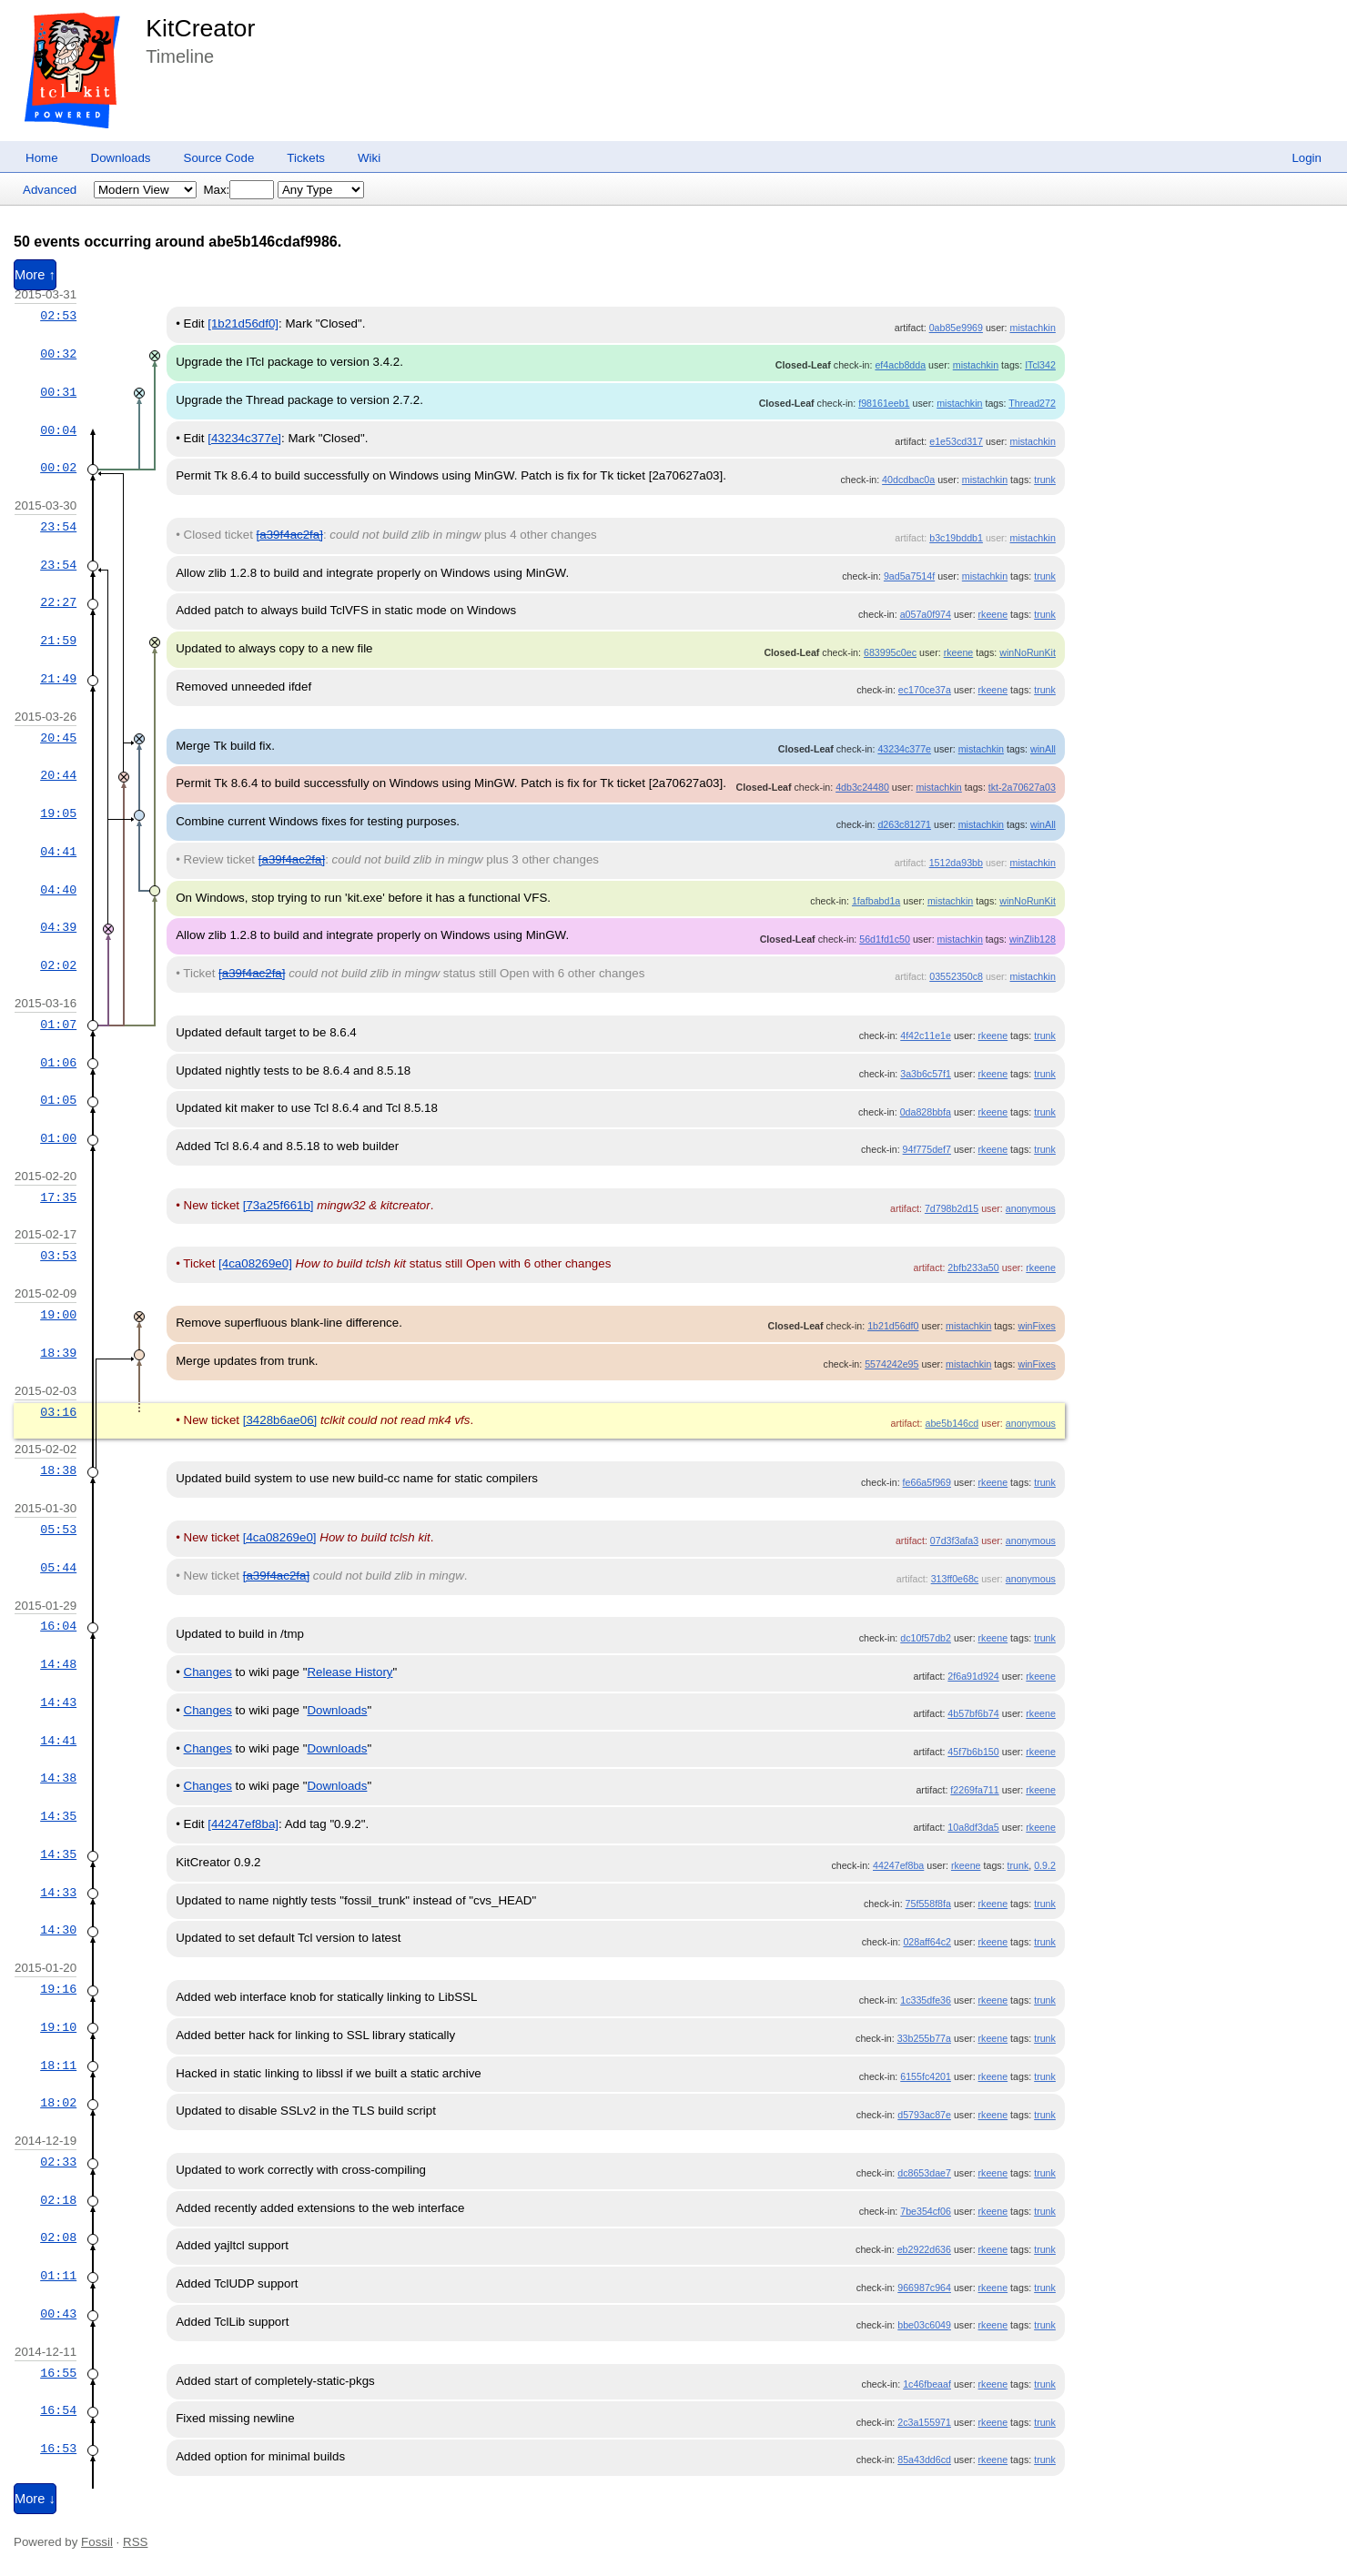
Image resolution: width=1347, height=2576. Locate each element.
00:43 (58, 2314)
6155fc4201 (925, 2076)
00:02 (58, 468)
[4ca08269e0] (255, 1263)
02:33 (58, 2162)
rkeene (993, 614)
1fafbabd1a (876, 900)
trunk (1045, 479)
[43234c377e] (244, 438)
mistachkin (1033, 327)
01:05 (58, 1100)
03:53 (58, 1256)
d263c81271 (904, 824)
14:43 (58, 1702)
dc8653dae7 (924, 2172)
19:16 (58, 1989)
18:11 (58, 2065)
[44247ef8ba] (243, 1824)
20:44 (58, 775)
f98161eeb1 (883, 403)
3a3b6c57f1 (925, 1073)
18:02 (58, 2103)
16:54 (58, 2410)
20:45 (58, 738)
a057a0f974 (925, 614)
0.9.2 (1045, 1865)
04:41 (58, 852)
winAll (1043, 748)
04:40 (58, 890)
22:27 (58, 602)
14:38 (58, 1778)
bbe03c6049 (924, 2324)
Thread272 (1032, 403)
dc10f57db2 (925, 1637)
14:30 (58, 1930)
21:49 (58, 679)
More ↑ (35, 275)
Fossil (97, 2542)
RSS (135, 2542)
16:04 (58, 1626)
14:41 (58, 1740)
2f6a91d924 (972, 1676)
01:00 (58, 1138)
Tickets (306, 158)
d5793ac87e (924, 2114)
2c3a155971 (924, 2422)
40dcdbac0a (908, 479)
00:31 (58, 392)
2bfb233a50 (972, 1267)
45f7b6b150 (972, 1751)
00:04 (58, 430)
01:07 (58, 1024)
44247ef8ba (898, 1865)
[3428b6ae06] (280, 1420)
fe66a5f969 (927, 1482)
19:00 (58, 1315)
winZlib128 (1032, 939)
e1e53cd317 (956, 441)
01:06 (58, 1063)
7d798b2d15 (951, 1208)
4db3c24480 (862, 787)
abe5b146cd (952, 1423)
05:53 (58, 1529)
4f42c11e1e (925, 1035)
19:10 (58, 2027)
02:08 (58, 2237)
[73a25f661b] (278, 1205)
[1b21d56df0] (243, 323)
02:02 (58, 965)
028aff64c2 (927, 1941)
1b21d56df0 (892, 1325)
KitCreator (200, 28)
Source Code (219, 158)
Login (1306, 158)
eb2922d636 (924, 2249)
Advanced (49, 190)
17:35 (58, 1197)
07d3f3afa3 (954, 1540)
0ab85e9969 (956, 327)
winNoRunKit (1027, 652)
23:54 (58, 527)
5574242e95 (891, 1364)
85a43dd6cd (924, 2459)
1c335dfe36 (925, 2000)
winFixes (1036, 1325)
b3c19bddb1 (956, 537)
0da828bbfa (925, 1111)
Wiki (369, 158)
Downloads (121, 158)
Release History (349, 1672)
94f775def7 (927, 1149)
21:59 (58, 640)
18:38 (58, 1470)
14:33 (58, 1892)
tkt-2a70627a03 (1022, 787)
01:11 (58, 2276)
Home (41, 158)
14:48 (58, 1664)
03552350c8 (956, 976)
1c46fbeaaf (927, 2384)
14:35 (58, 1816)
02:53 (58, 316)
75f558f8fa (928, 1903)
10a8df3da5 (972, 1827)
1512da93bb (956, 862)
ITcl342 (1040, 364)
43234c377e (904, 748)
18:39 (58, 1353)
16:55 (58, 2373)
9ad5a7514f (909, 576)
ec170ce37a (924, 689)
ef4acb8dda (900, 364)
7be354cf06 (925, 2211)
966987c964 (924, 2287)
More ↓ (35, 2498)
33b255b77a (924, 2038)
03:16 (58, 1412)
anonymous (1031, 1208)
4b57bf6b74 (972, 1713)
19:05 (58, 813)
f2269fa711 (974, 1789)
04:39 (58, 927)
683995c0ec (890, 652)
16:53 (58, 2448)
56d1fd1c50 (884, 939)
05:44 (58, 1568)
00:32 (58, 354)
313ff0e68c (955, 1578)
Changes (208, 1672)
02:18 (58, 2200)
